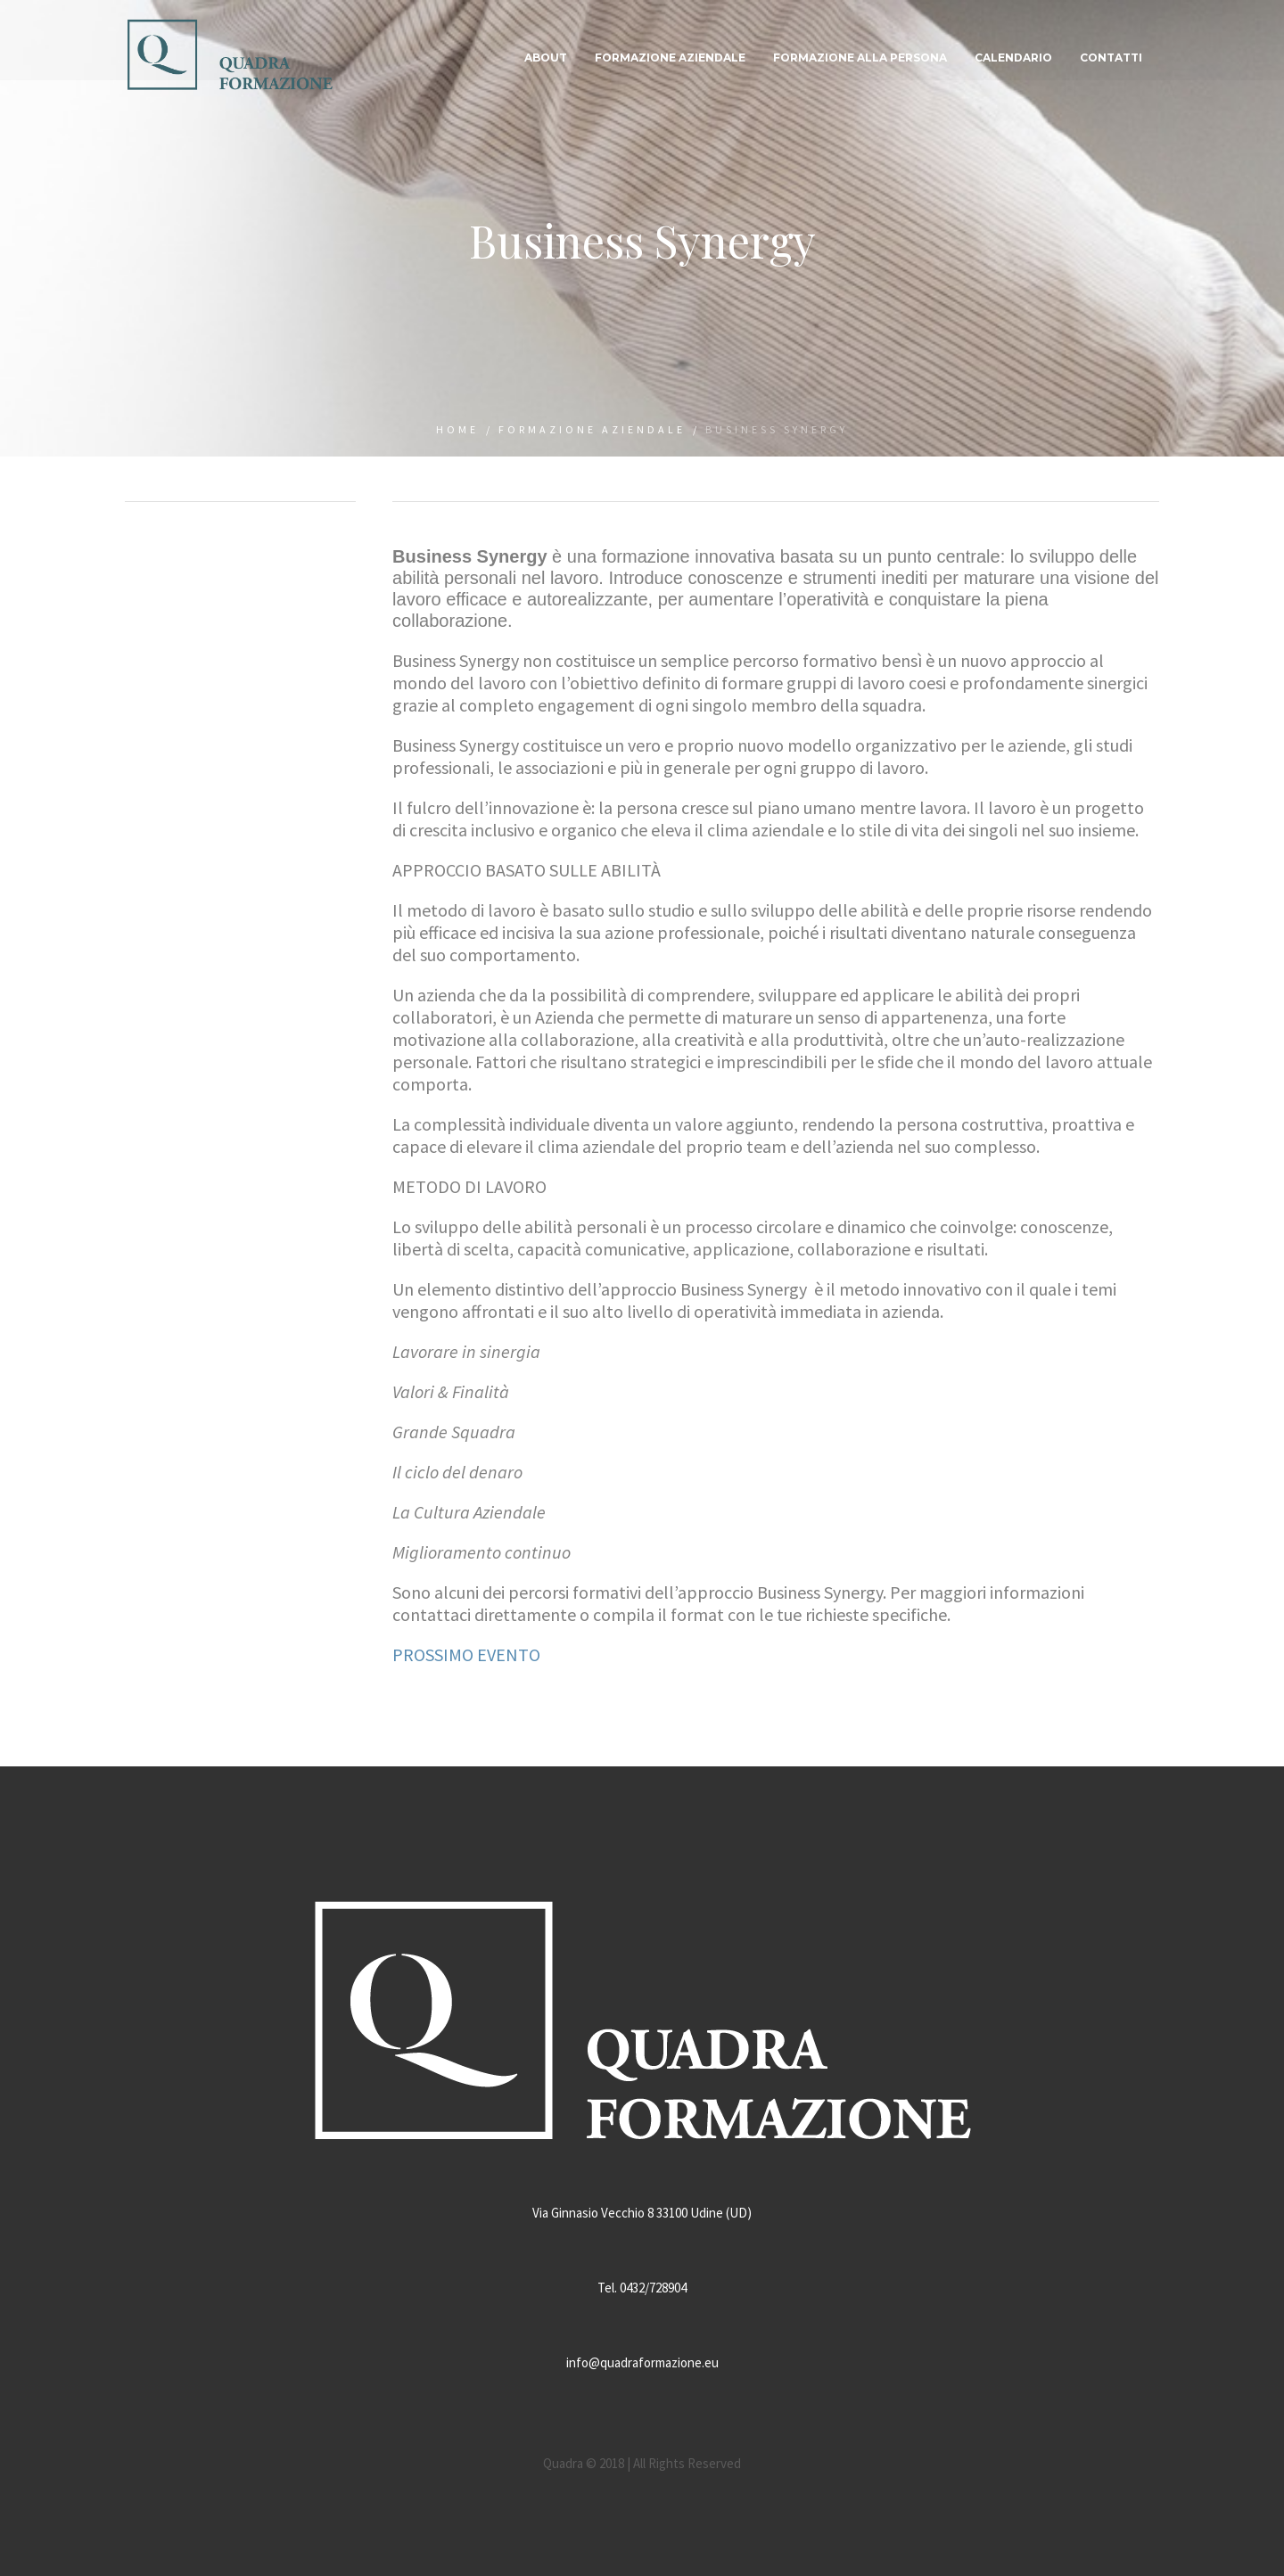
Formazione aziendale (592, 429)
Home (457, 429)
